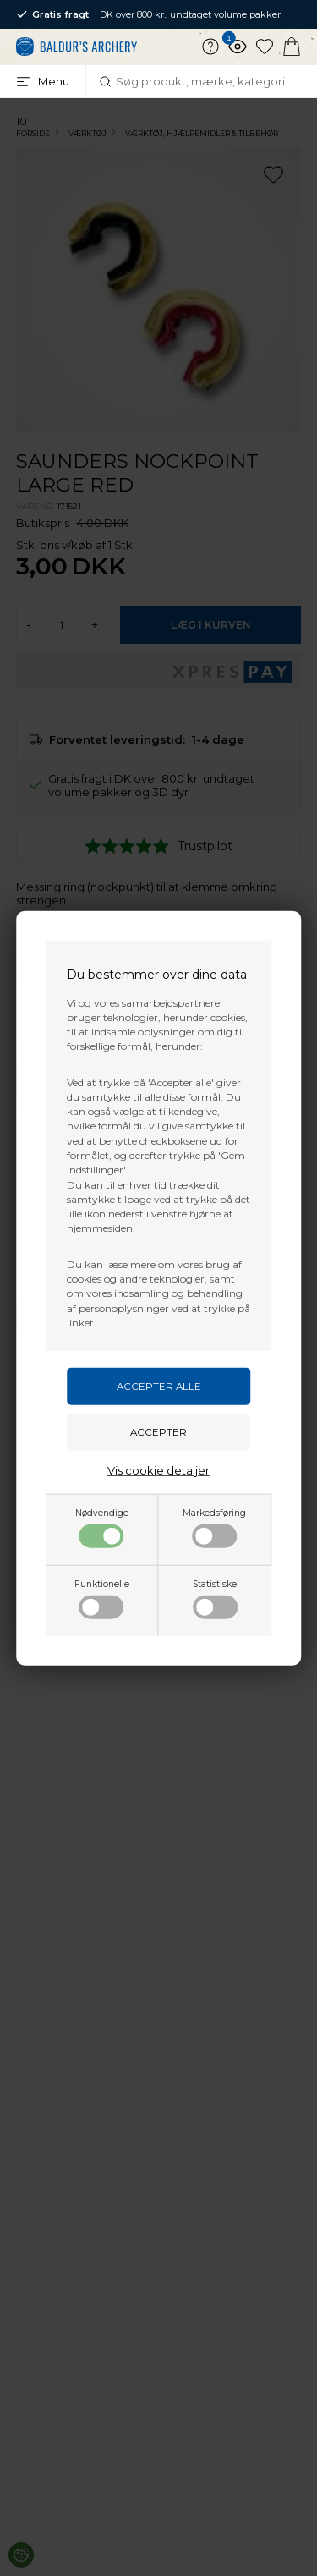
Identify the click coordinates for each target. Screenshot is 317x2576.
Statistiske (215, 1599)
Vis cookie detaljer (158, 1470)
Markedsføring (214, 1528)
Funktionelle (101, 1599)
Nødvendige (101, 1528)
